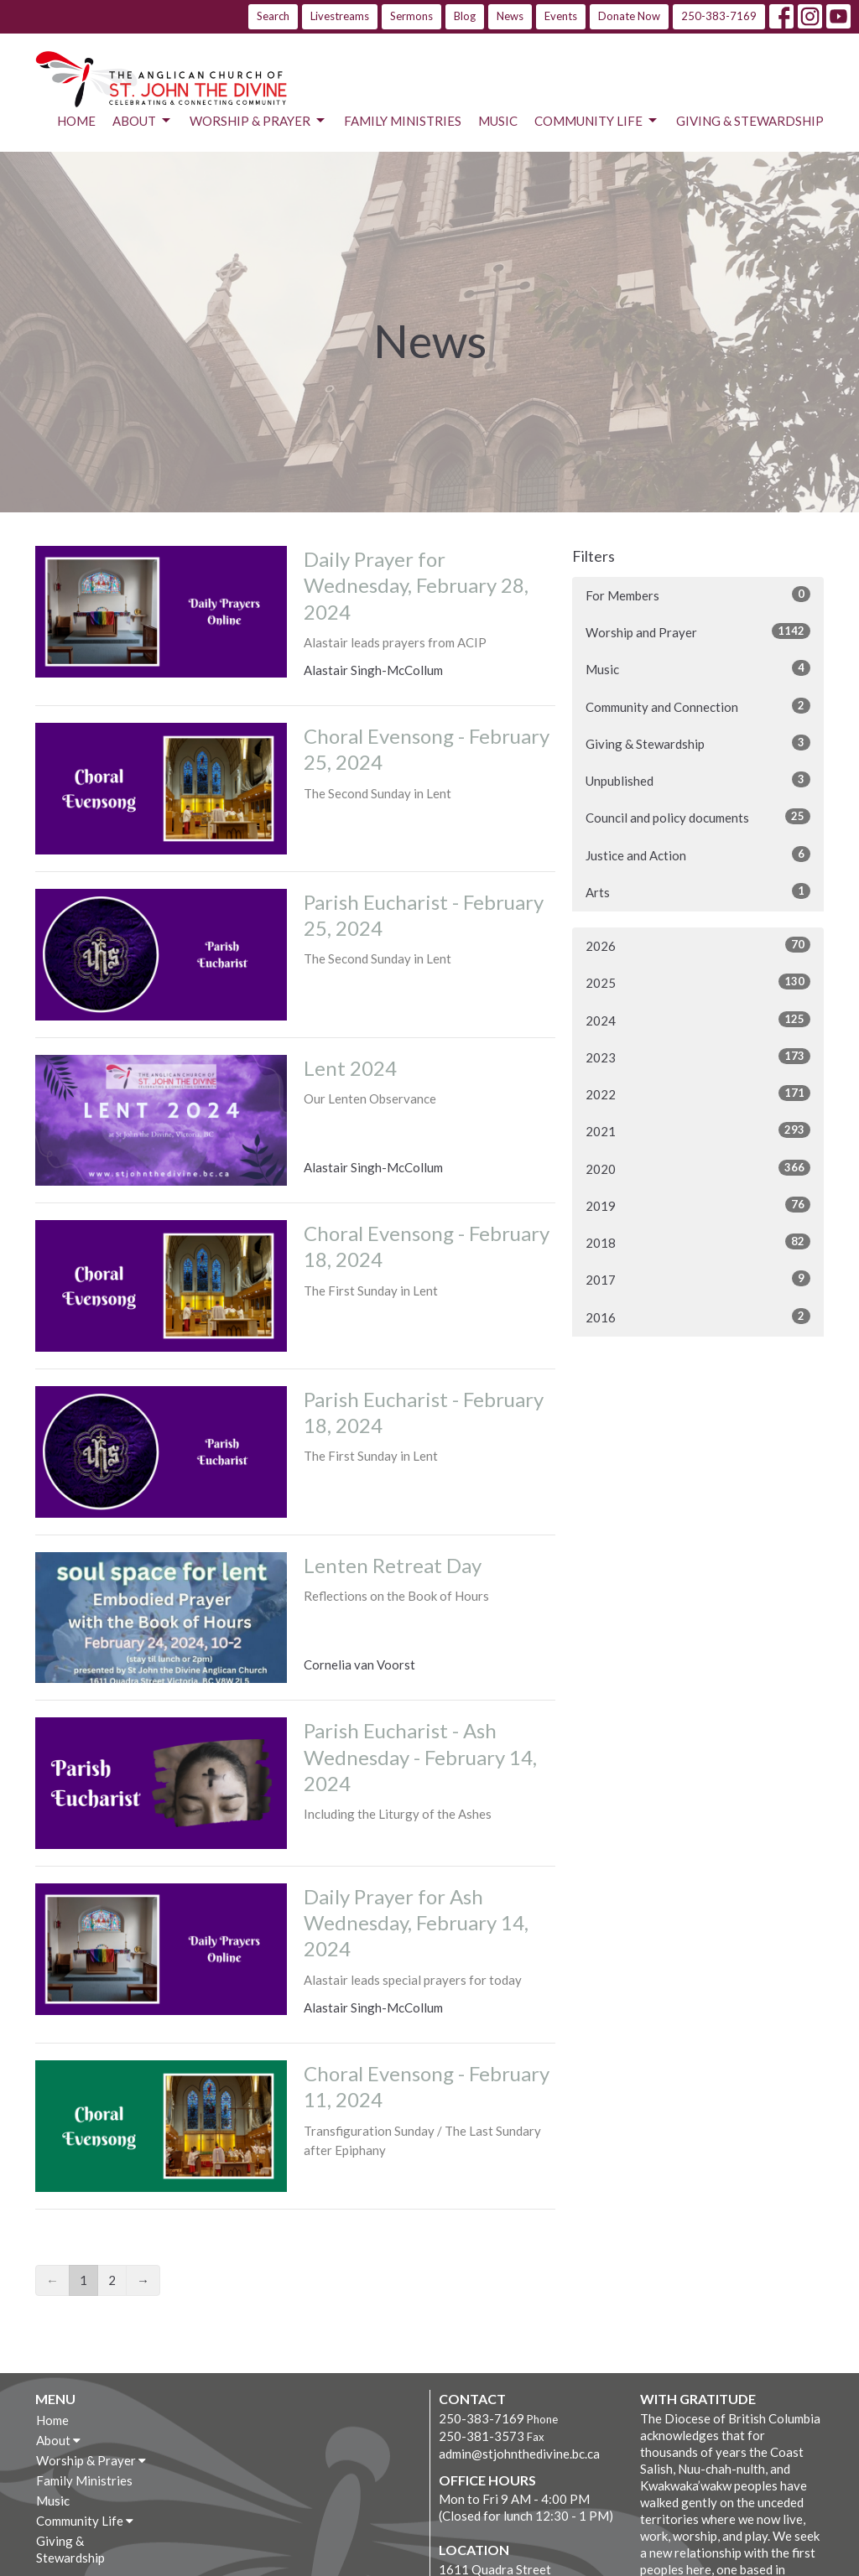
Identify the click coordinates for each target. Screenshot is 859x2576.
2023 (698, 1056)
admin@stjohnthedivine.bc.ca (519, 2453)
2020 (698, 1168)
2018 (698, 1241)
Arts (698, 891)
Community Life (596, 120)
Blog (465, 16)
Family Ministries (402, 120)
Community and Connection (698, 706)
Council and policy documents (698, 816)
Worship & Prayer (258, 120)
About (142, 120)
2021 (698, 1130)
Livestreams (339, 16)
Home (76, 120)
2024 (698, 1019)
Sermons (411, 16)
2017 (698, 1278)
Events (560, 16)
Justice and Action (698, 854)
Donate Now (629, 16)
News (510, 16)
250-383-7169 (719, 16)
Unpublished (698, 779)
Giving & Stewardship (750, 120)
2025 (698, 982)
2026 (698, 945)
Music (498, 120)
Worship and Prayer (698, 631)
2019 (698, 1205)
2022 (698, 1093)
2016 (698, 1316)
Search (273, 16)
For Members (698, 594)
